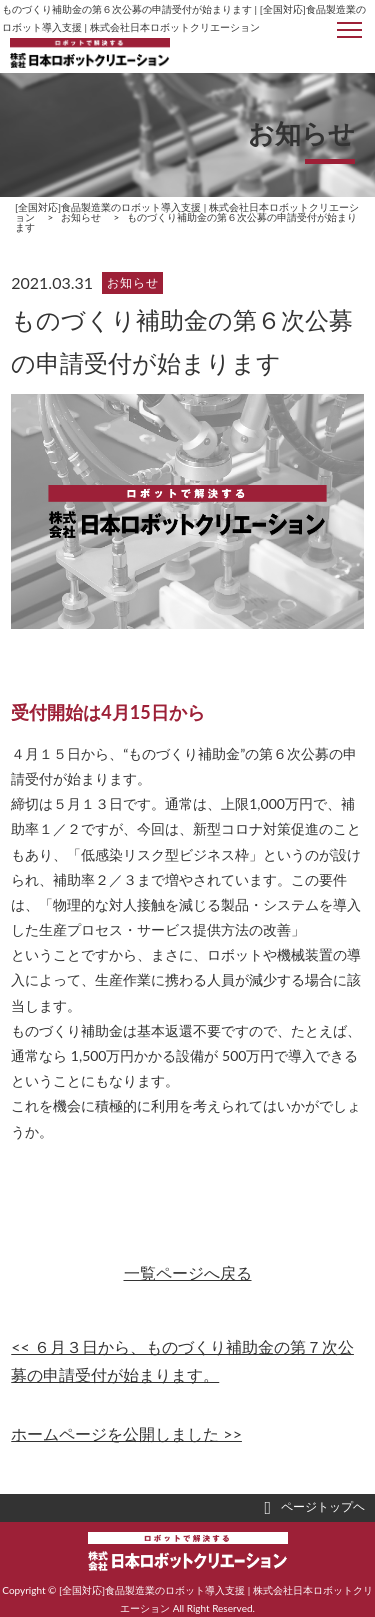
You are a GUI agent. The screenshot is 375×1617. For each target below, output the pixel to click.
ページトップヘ (314, 1508)
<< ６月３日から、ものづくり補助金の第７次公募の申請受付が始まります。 (182, 1361)
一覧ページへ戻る (188, 1272)
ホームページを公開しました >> (126, 1433)
